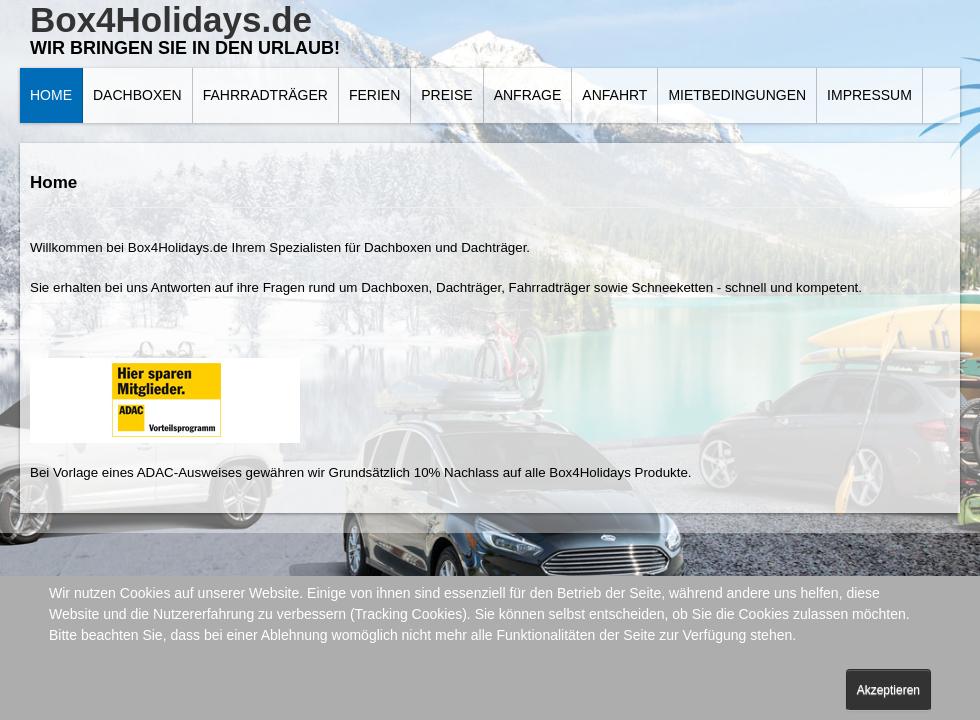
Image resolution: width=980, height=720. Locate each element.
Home (51, 95)
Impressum (869, 95)
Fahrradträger (265, 95)
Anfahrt (614, 95)
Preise (446, 95)
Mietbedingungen (737, 95)
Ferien (374, 95)
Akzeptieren (888, 690)
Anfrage (528, 95)
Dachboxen (137, 95)
